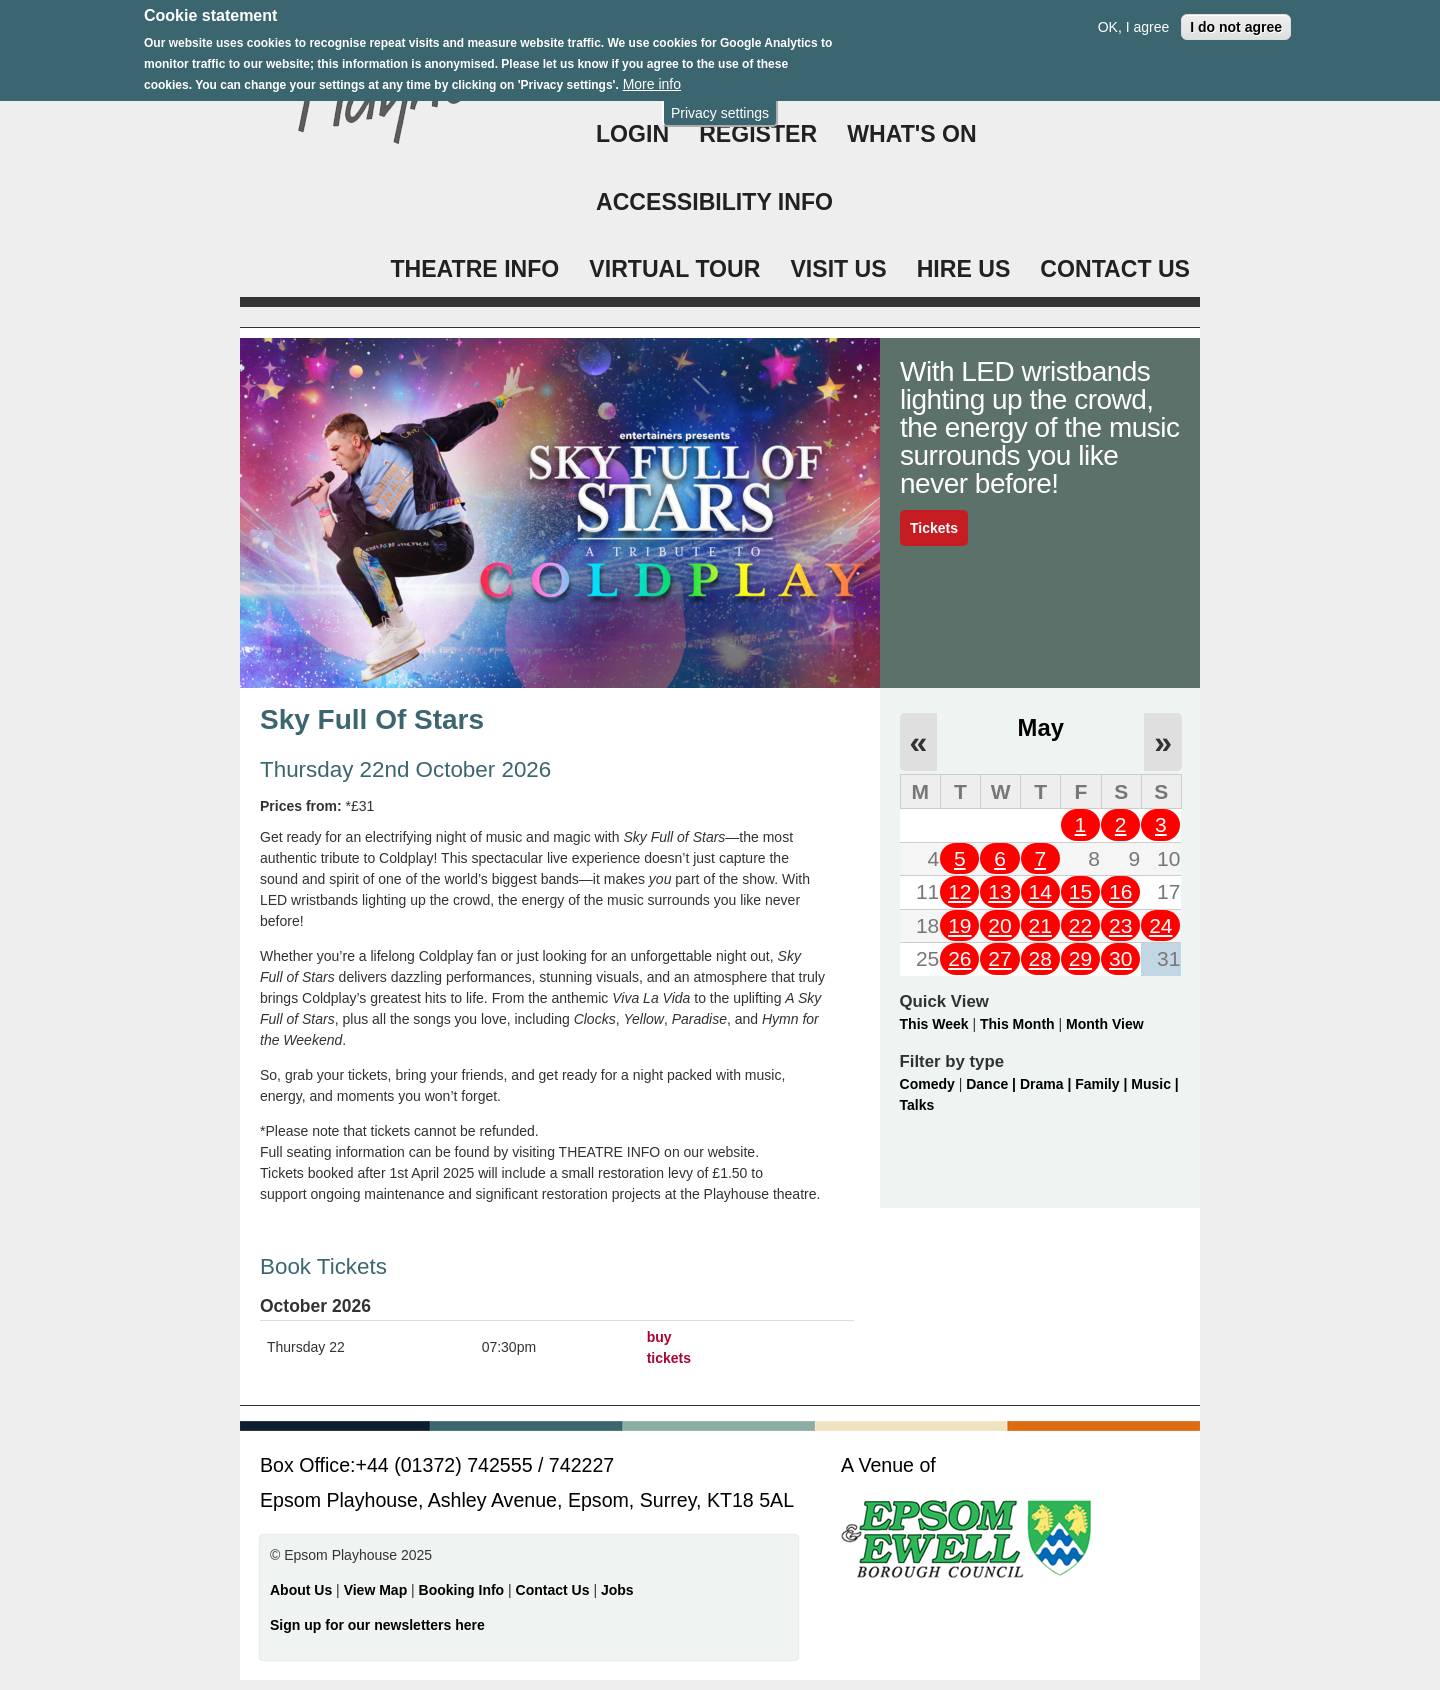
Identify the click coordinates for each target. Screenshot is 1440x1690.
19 (959, 925)
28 (1040, 958)
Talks (917, 1105)
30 (1120, 958)
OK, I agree (1134, 22)
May (1041, 727)
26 (959, 958)
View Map (377, 1590)
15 (1080, 891)
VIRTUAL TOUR (674, 269)
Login (632, 134)
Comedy (927, 1084)
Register (758, 134)
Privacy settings (720, 108)
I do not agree (1236, 22)
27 (999, 958)
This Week (934, 1024)
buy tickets (669, 1347)
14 (1040, 891)
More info (652, 80)
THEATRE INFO (474, 269)
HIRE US (964, 269)
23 (1120, 925)
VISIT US (838, 269)
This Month (1017, 1024)
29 (1080, 958)
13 (999, 891)
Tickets (934, 528)
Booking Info (462, 1590)
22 (1080, 925)
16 (1120, 891)
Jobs (617, 1590)
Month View (1105, 1024)
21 (1040, 925)
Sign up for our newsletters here (377, 1625)
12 (959, 891)
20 (999, 925)
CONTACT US (1115, 269)
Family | (1103, 1084)
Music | (1154, 1084)
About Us (301, 1590)
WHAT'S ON (912, 134)
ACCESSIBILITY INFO (714, 202)
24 (1160, 925)
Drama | (1047, 1084)
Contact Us (555, 1590)
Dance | (993, 1084)
